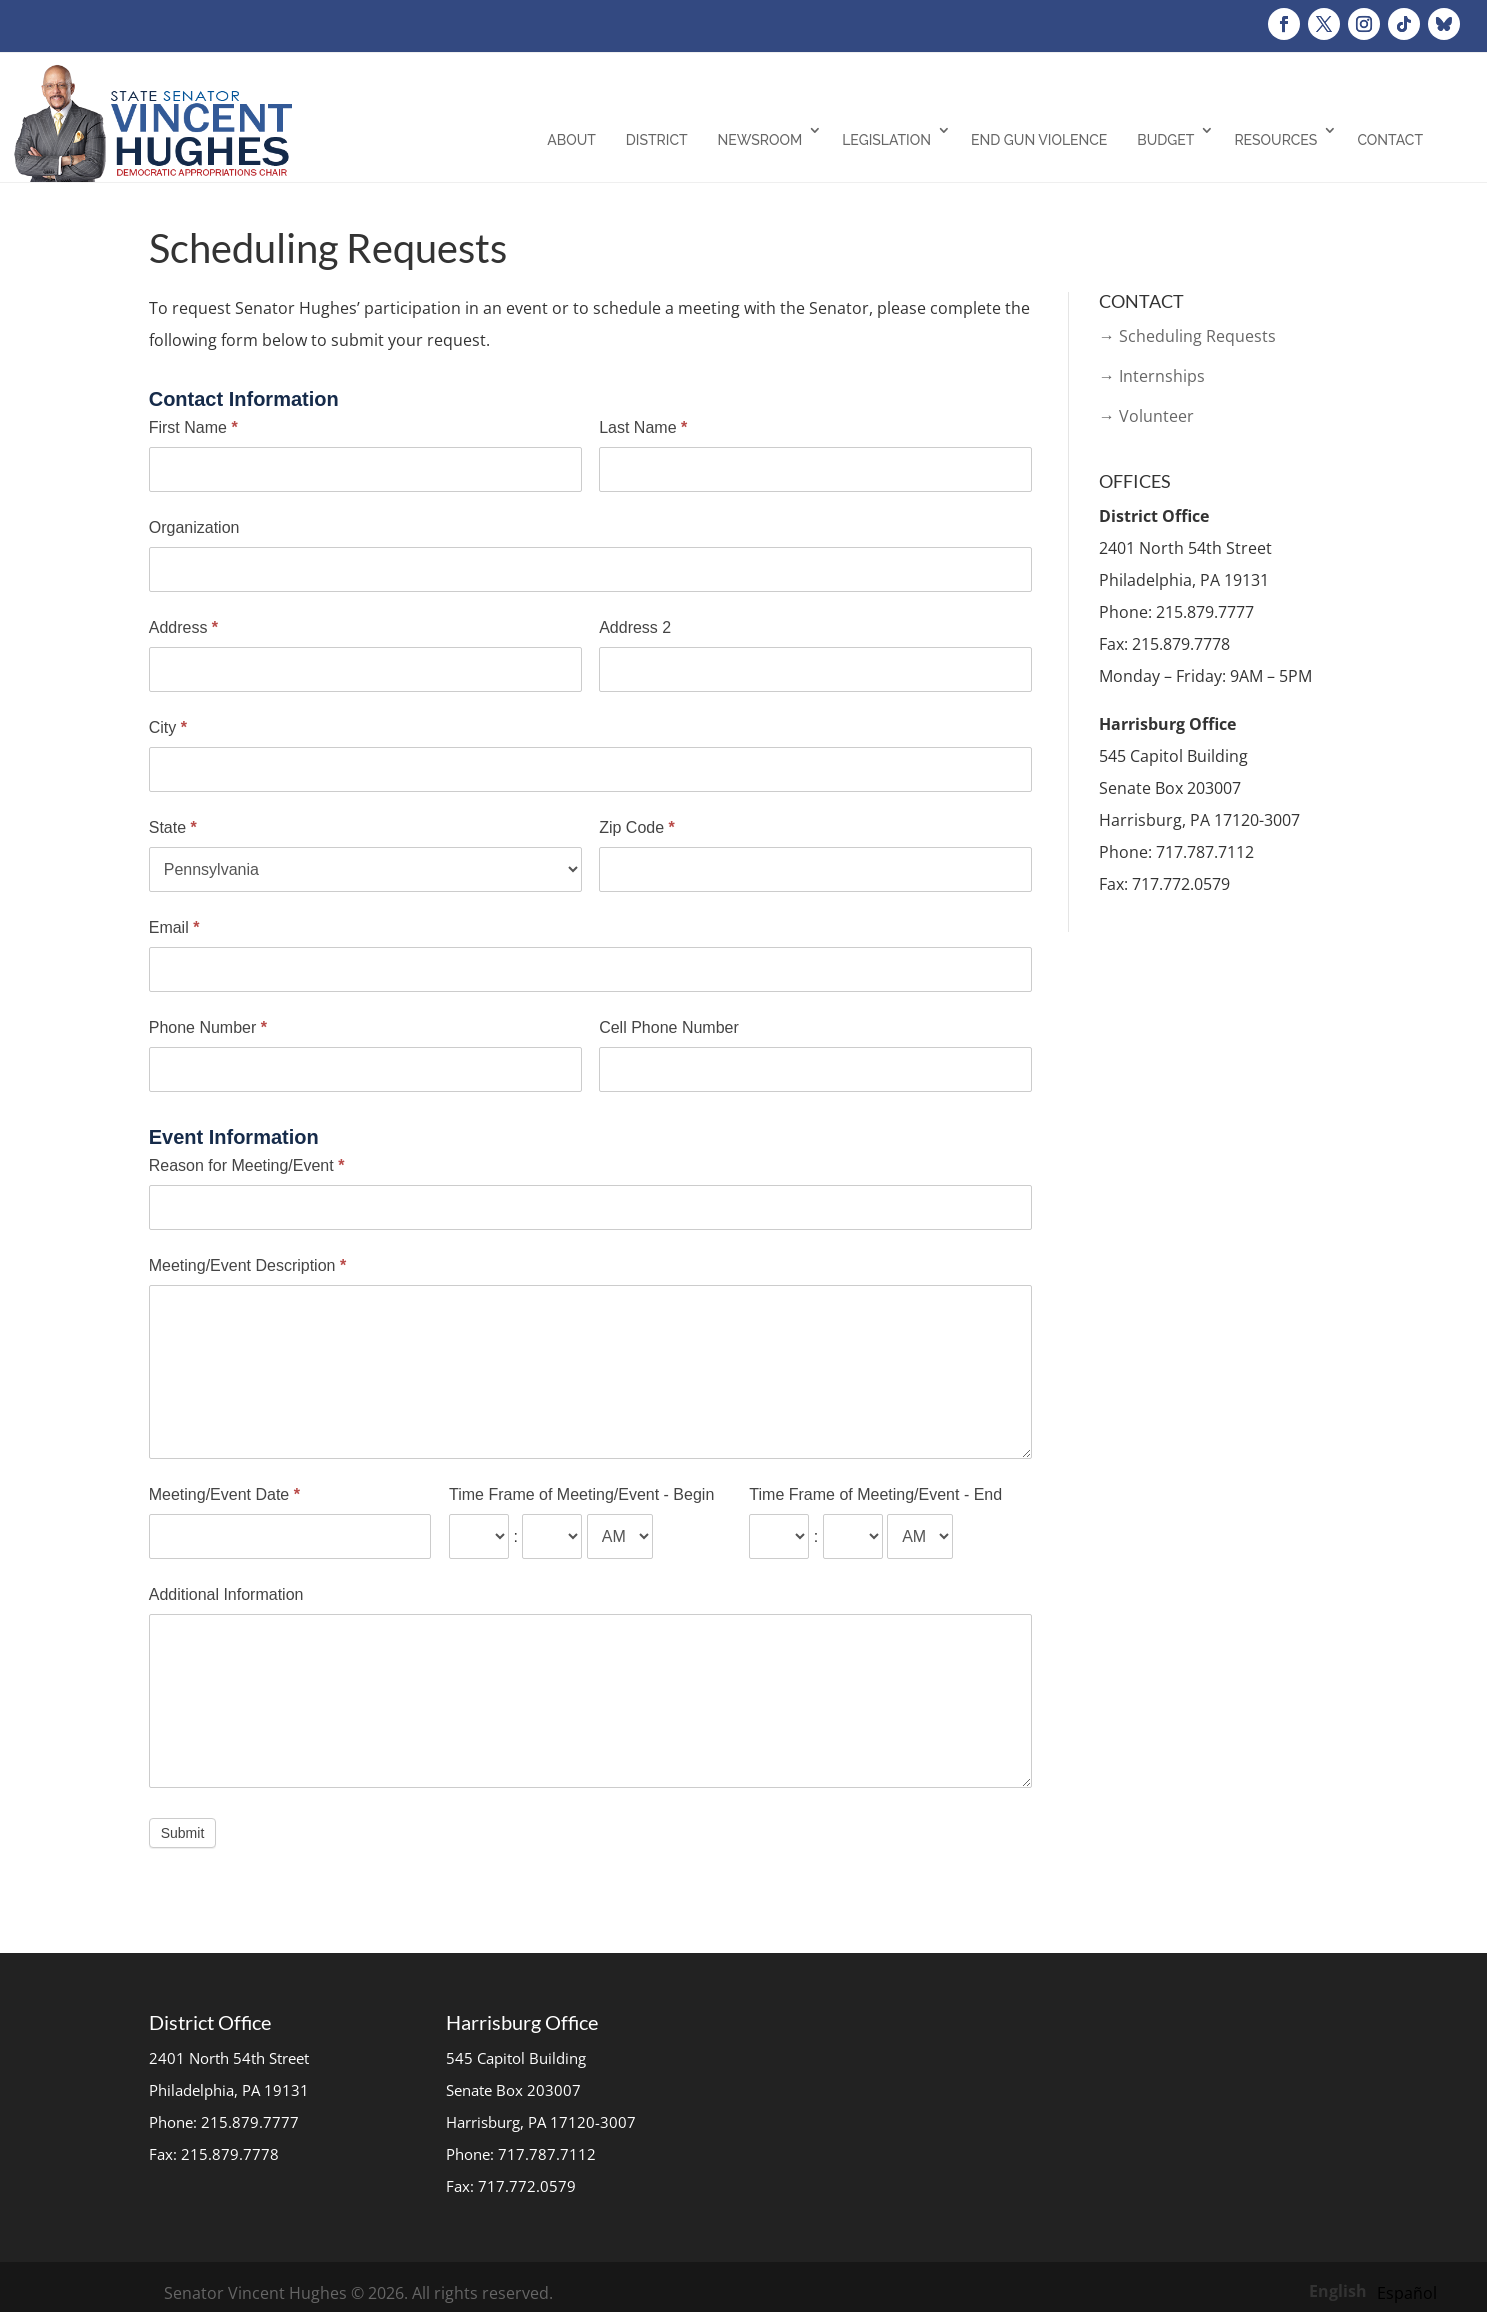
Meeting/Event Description (247, 1265)
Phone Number (208, 1027)
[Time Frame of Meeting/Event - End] (920, 1536)
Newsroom (760, 140)
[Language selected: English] (1378, 2290)
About (571, 140)
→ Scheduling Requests (1187, 336)
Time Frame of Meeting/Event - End (875, 1494)
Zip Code (637, 827)
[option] (1407, 2293)
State (173, 827)
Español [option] (1407, 2293)
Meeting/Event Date (224, 1494)
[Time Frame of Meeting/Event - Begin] (620, 1536)
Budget (1165, 140)
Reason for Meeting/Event (247, 1165)
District (657, 140)
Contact (1390, 140)
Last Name (643, 427)
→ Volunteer (1146, 416)
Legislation (886, 140)
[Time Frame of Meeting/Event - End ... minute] (853, 1536)
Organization (194, 527)
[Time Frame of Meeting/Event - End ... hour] (779, 1536)
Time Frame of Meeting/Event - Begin (581, 1494)
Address (183, 627)
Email (174, 927)
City (168, 727)
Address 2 (635, 627)
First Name (193, 427)
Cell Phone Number (669, 1027)
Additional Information (226, 1594)
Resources (1275, 140)
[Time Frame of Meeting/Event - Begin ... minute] (552, 1536)
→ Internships (1152, 376)
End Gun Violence (1039, 140)
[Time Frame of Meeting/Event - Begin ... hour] (479, 1536)
